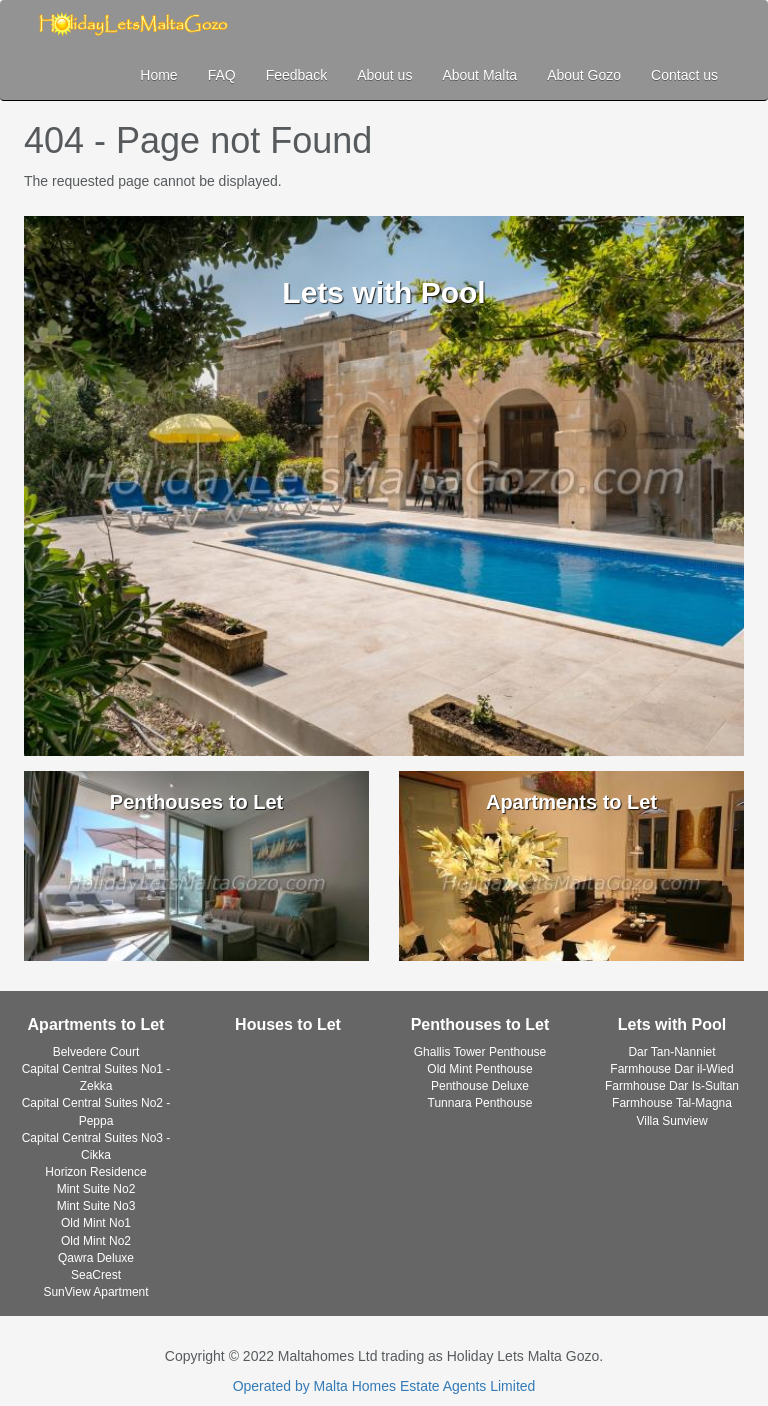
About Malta (479, 75)
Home (158, 75)
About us (384, 75)
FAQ (222, 75)
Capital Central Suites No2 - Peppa (96, 1111)
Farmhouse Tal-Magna (672, 1103)
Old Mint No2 (96, 1241)
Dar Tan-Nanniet (671, 1052)
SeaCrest (96, 1275)
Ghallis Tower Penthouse (480, 1052)
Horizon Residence (95, 1172)
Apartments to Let (96, 1024)
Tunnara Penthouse (480, 1103)
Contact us (684, 75)
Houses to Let (288, 1024)
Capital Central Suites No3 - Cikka (96, 1146)
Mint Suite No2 (96, 1189)
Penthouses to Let (480, 1024)
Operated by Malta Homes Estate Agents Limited (384, 1386)
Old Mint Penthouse (479, 1069)
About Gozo (584, 75)
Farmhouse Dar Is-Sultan (672, 1086)
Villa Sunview (671, 1121)
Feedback (296, 75)
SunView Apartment (95, 1292)
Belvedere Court (96, 1052)
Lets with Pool (672, 1024)
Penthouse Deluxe (480, 1086)
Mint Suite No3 (96, 1206)
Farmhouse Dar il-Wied (671, 1069)
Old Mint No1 (96, 1223)
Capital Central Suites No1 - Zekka (96, 1077)
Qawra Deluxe (96, 1258)
